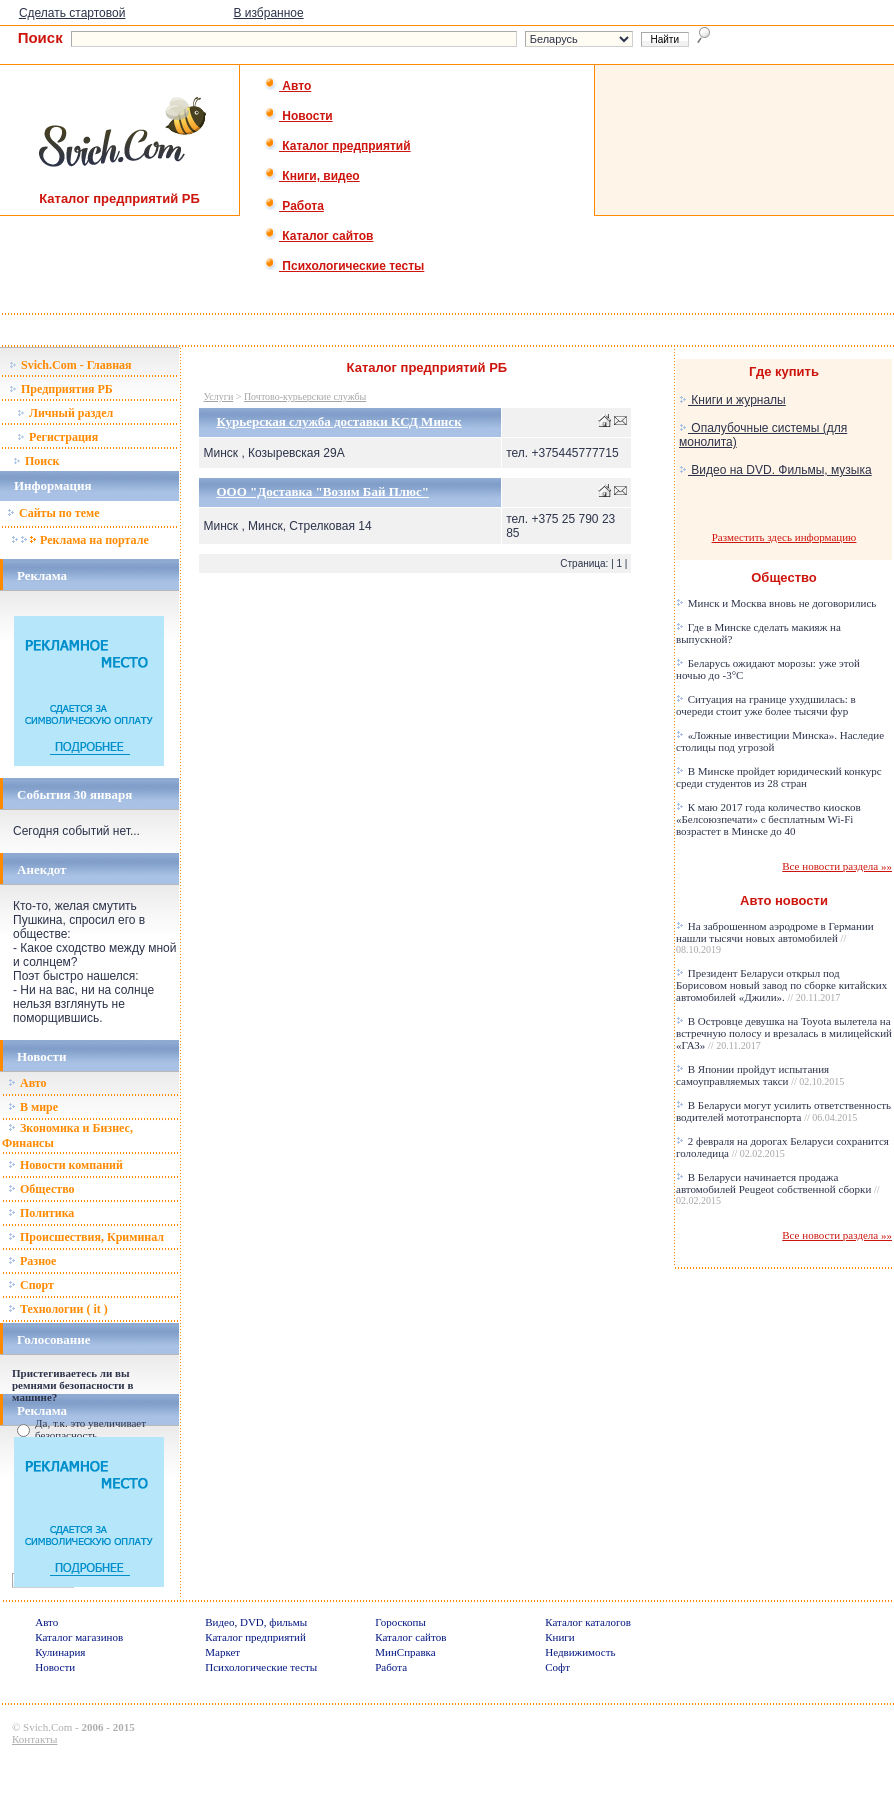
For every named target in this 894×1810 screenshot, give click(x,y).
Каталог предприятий (337, 146)
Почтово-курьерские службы (305, 396)
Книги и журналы (732, 400)
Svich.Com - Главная (70, 365)
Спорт (31, 1285)
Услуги (218, 396)
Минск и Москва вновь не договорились (776, 603)
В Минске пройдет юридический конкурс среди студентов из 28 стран (779, 777)
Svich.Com (47, 1727)
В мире (33, 1107)
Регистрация (57, 437)
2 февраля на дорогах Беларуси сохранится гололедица (782, 1147)
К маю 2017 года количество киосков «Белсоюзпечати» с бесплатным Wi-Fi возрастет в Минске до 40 (768, 819)
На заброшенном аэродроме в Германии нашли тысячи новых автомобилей (775, 937)
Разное (32, 1261)
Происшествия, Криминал (86, 1237)
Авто (287, 86)
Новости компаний (65, 1165)
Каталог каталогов (588, 1622)
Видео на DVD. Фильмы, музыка (775, 470)
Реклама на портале (79, 540)
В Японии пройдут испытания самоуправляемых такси (760, 1075)
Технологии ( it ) (58, 1309)
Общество (41, 1189)
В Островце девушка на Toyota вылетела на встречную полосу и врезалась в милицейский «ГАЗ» (784, 1033)
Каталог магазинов (79, 1637)
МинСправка (405, 1652)
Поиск (36, 461)
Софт (557, 1667)
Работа (294, 206)
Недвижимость (580, 1652)
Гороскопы (400, 1622)
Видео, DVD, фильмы (256, 1622)
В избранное (268, 13)
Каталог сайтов (318, 236)
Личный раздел (65, 413)
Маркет (222, 1652)
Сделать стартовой (72, 13)
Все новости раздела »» (837, 866)
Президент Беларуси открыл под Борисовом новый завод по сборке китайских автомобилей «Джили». (781, 985)
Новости (298, 116)
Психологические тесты (344, 266)
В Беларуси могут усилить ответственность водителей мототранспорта (783, 1111)
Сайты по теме (53, 513)
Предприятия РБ (61, 389)
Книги (560, 1637)
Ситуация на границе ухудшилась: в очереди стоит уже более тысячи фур (766, 705)
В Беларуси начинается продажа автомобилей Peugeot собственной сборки (778, 1188)
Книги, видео (312, 176)
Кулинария (60, 1652)
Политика (41, 1213)
